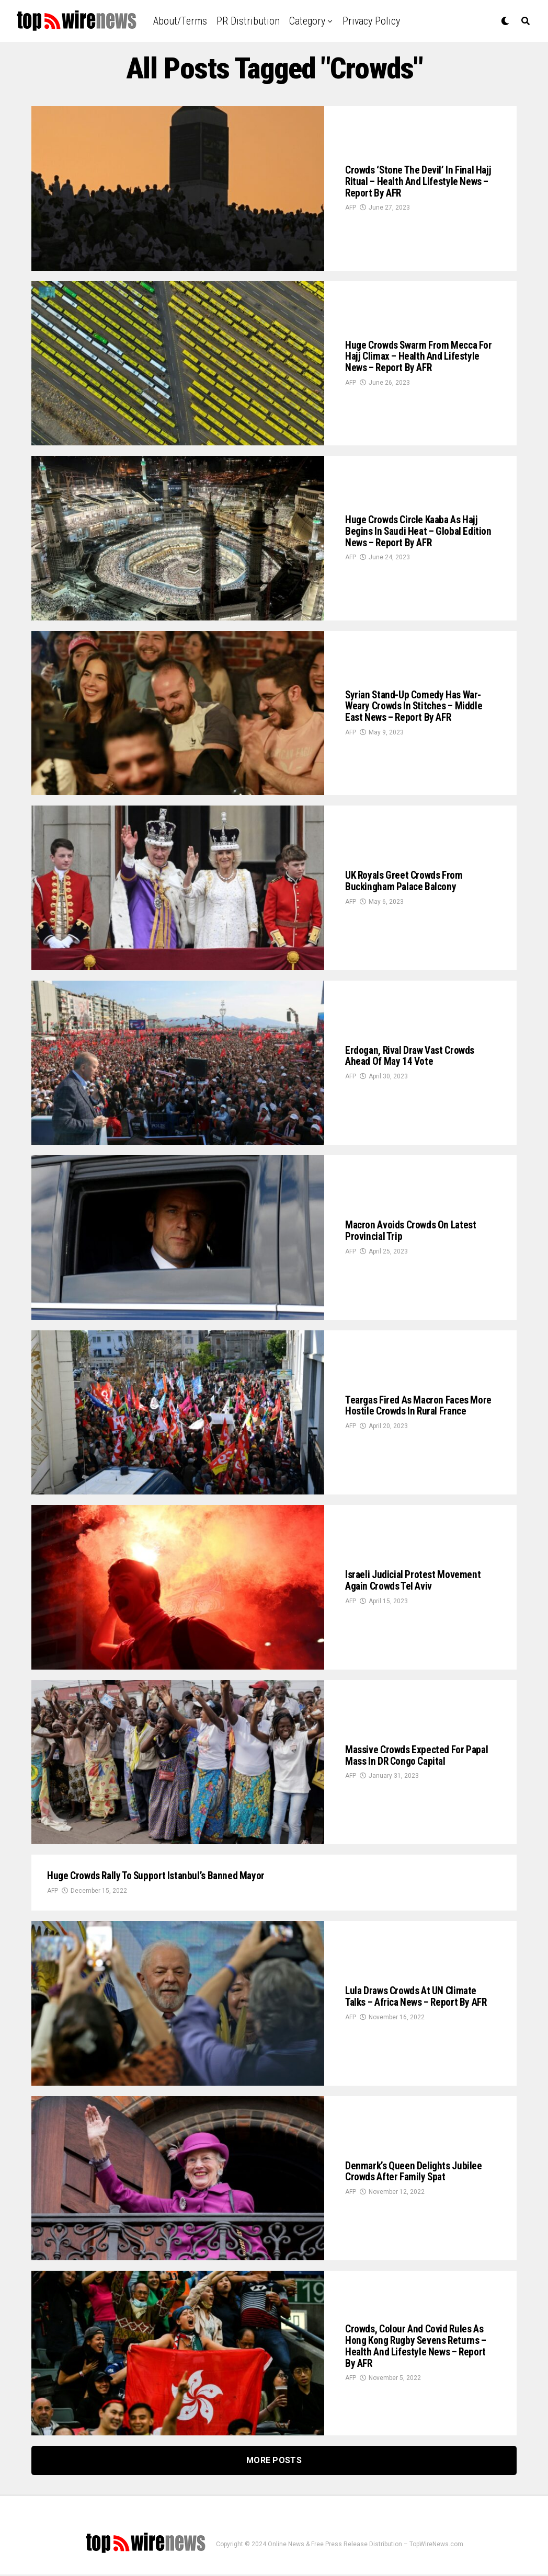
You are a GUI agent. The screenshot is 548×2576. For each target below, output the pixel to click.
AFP (350, 210)
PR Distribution (248, 21)
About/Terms (180, 21)
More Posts (274, 2462)
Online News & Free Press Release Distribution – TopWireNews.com (365, 2545)
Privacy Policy (371, 21)
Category (307, 21)
